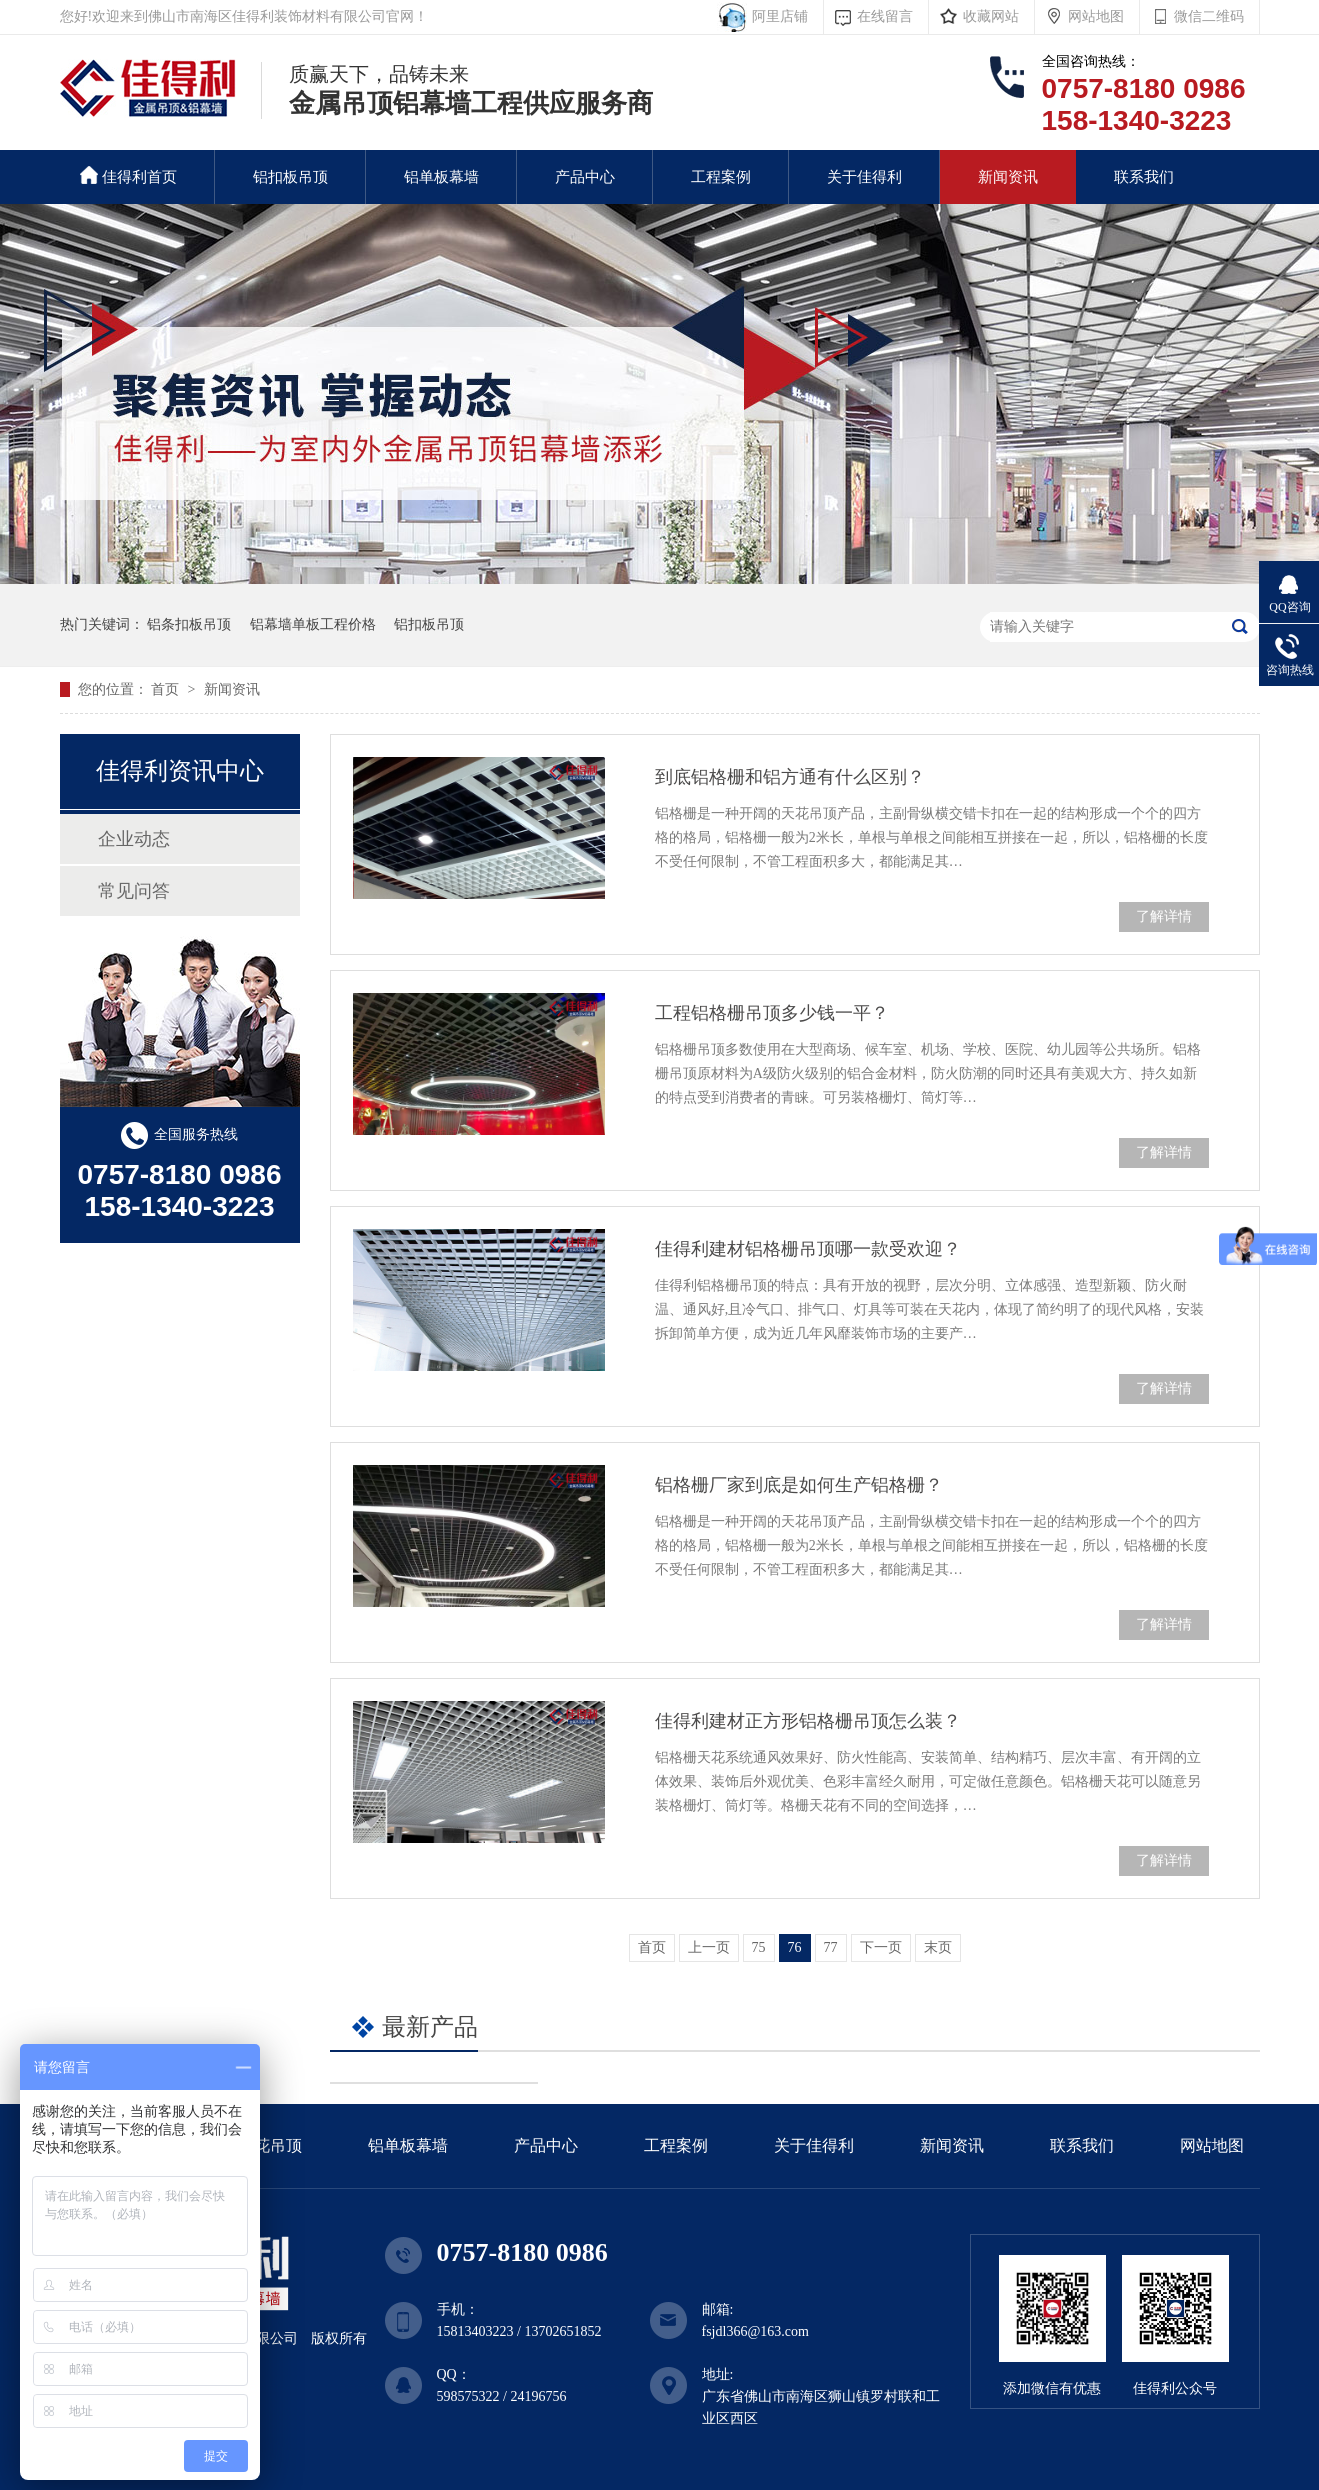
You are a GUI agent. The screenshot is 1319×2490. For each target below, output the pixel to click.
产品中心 (585, 177)
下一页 (881, 1947)
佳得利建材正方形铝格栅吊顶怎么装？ (808, 1721)
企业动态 (134, 839)
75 (759, 1947)
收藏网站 (991, 16)
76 (795, 1947)
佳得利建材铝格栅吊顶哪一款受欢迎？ (808, 1249)
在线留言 (885, 16)
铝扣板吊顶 (290, 177)
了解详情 (1164, 916)
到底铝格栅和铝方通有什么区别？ (790, 777)
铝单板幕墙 (441, 177)
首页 (167, 689)
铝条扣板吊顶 (189, 624)
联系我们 (1144, 177)
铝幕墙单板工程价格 (313, 624)
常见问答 (134, 891)
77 (831, 1947)
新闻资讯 (1008, 177)
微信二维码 (1209, 16)
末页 (938, 1947)
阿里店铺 (776, 16)
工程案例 (721, 177)
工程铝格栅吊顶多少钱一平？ (772, 1013)
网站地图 (1096, 16)
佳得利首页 (128, 175)
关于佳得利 (864, 177)
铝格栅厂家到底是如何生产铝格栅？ (799, 1485)
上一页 (709, 1947)
